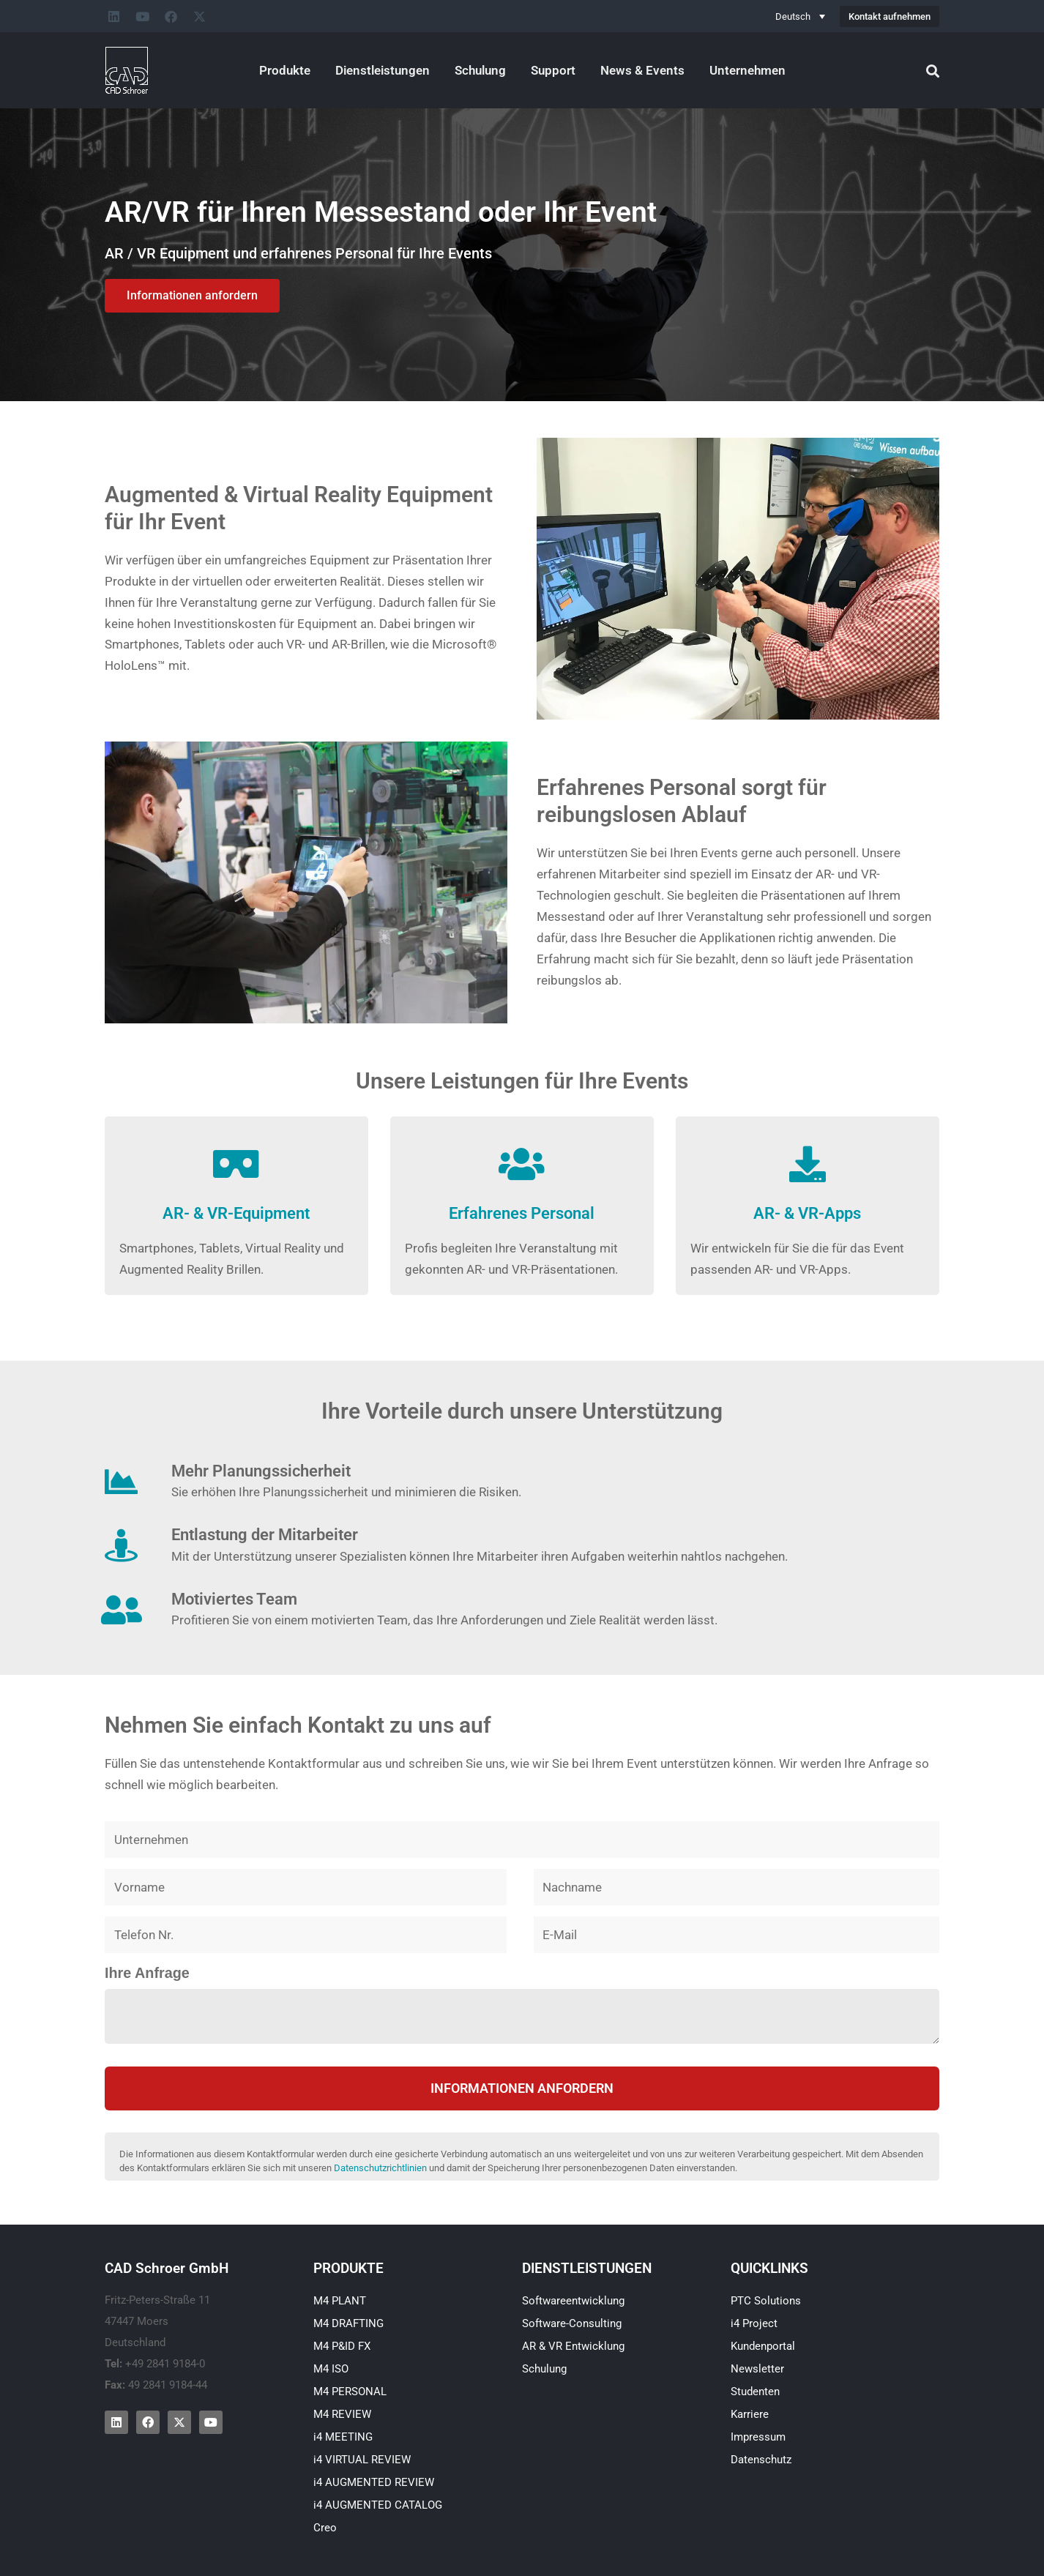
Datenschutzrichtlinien (380, 2167)
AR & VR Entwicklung (573, 2346)
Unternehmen (747, 70)
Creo (325, 2527)
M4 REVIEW (342, 2414)
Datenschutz (761, 2459)
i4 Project (754, 2323)
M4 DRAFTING (348, 2323)
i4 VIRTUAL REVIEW (362, 2459)
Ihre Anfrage (147, 1973)
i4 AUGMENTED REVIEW (373, 2482)
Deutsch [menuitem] (792, 16)
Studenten (755, 2391)
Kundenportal (763, 2346)
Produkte (284, 70)
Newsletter (757, 2368)
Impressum (758, 2437)
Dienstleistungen (382, 70)
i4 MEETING (343, 2437)
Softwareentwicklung (573, 2300)
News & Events (642, 70)
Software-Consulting (572, 2323)
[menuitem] (800, 16)
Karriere (750, 2414)
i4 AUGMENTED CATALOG (377, 2505)
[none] (800, 16)
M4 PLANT (339, 2300)
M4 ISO (330, 2368)
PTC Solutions (766, 2300)
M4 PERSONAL (350, 2391)
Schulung (480, 70)
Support (553, 70)
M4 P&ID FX (341, 2346)
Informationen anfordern (522, 2088)
